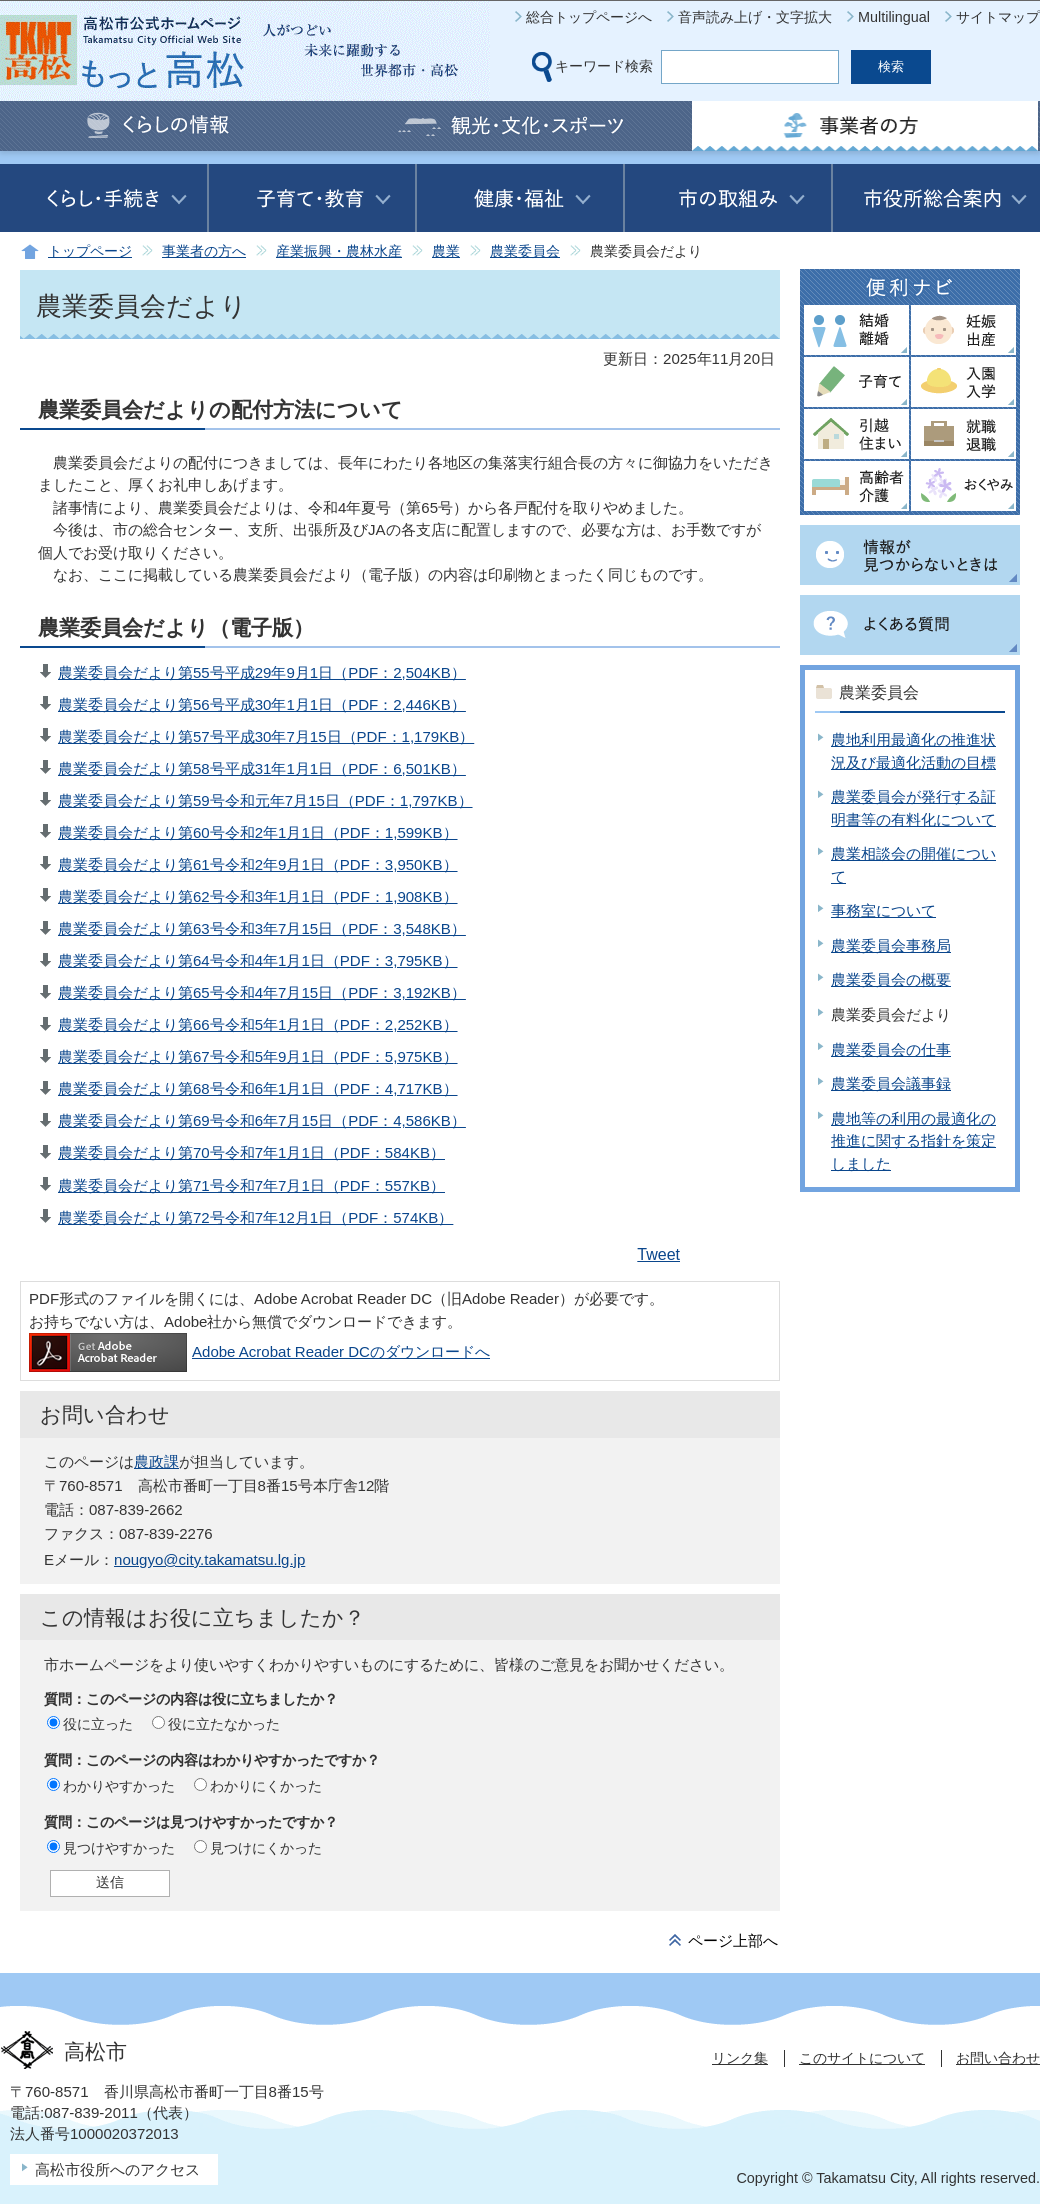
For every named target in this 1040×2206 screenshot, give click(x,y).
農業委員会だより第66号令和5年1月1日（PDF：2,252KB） (258, 1024)
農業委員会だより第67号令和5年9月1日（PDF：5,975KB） (258, 1056)
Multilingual (894, 17)
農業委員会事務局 (891, 945)
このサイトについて (862, 2058)
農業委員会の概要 (891, 979)
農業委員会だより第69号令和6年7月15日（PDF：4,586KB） (262, 1120)
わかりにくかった (266, 1786)
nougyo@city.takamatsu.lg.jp (209, 1559)
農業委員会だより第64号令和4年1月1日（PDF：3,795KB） (258, 960)
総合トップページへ (589, 17)
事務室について (883, 910)
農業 (446, 251)
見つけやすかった (119, 1848)
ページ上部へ (733, 1940)
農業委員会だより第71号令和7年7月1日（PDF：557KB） (251, 1185)
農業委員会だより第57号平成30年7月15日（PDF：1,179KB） (266, 736)
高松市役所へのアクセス (117, 2169)
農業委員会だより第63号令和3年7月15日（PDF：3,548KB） (262, 928)
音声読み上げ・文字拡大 (755, 17)
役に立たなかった (224, 1724)
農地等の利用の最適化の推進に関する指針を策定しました (913, 1141)
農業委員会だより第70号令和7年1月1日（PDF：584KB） (251, 1152)
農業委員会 (525, 251)
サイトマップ (998, 17)
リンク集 (740, 2058)
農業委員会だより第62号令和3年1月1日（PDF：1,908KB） (258, 896)
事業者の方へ (204, 251)
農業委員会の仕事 (891, 1049)
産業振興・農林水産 (339, 251)
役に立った (98, 1724)
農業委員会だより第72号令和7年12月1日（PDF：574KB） (255, 1217)
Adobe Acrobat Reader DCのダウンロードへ (259, 1351)
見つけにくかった (266, 1848)
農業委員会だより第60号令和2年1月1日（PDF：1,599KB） (258, 832)
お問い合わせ (998, 2058)
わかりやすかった (119, 1786)
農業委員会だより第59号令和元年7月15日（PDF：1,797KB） (265, 800)
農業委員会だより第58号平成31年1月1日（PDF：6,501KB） (262, 768)
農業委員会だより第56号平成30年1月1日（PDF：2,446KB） (262, 704)
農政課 (156, 1461)
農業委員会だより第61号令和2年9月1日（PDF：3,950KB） (258, 864)
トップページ (90, 251)
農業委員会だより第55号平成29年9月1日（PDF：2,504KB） (262, 672)
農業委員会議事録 (891, 1083)
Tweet (658, 1254)
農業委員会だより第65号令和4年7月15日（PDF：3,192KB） (262, 992)
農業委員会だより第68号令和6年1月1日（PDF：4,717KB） (258, 1088)
